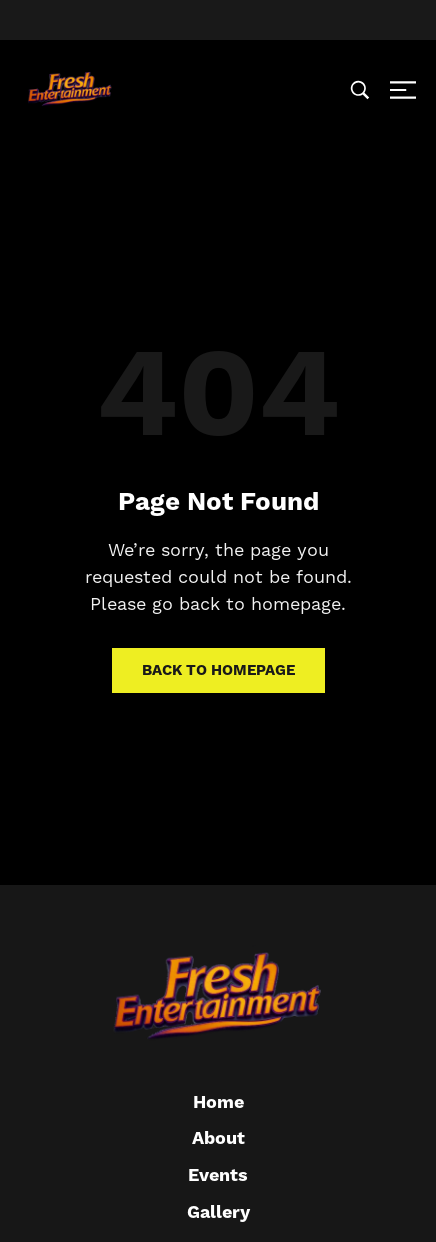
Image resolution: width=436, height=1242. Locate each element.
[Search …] (360, 90)
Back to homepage (218, 670)
